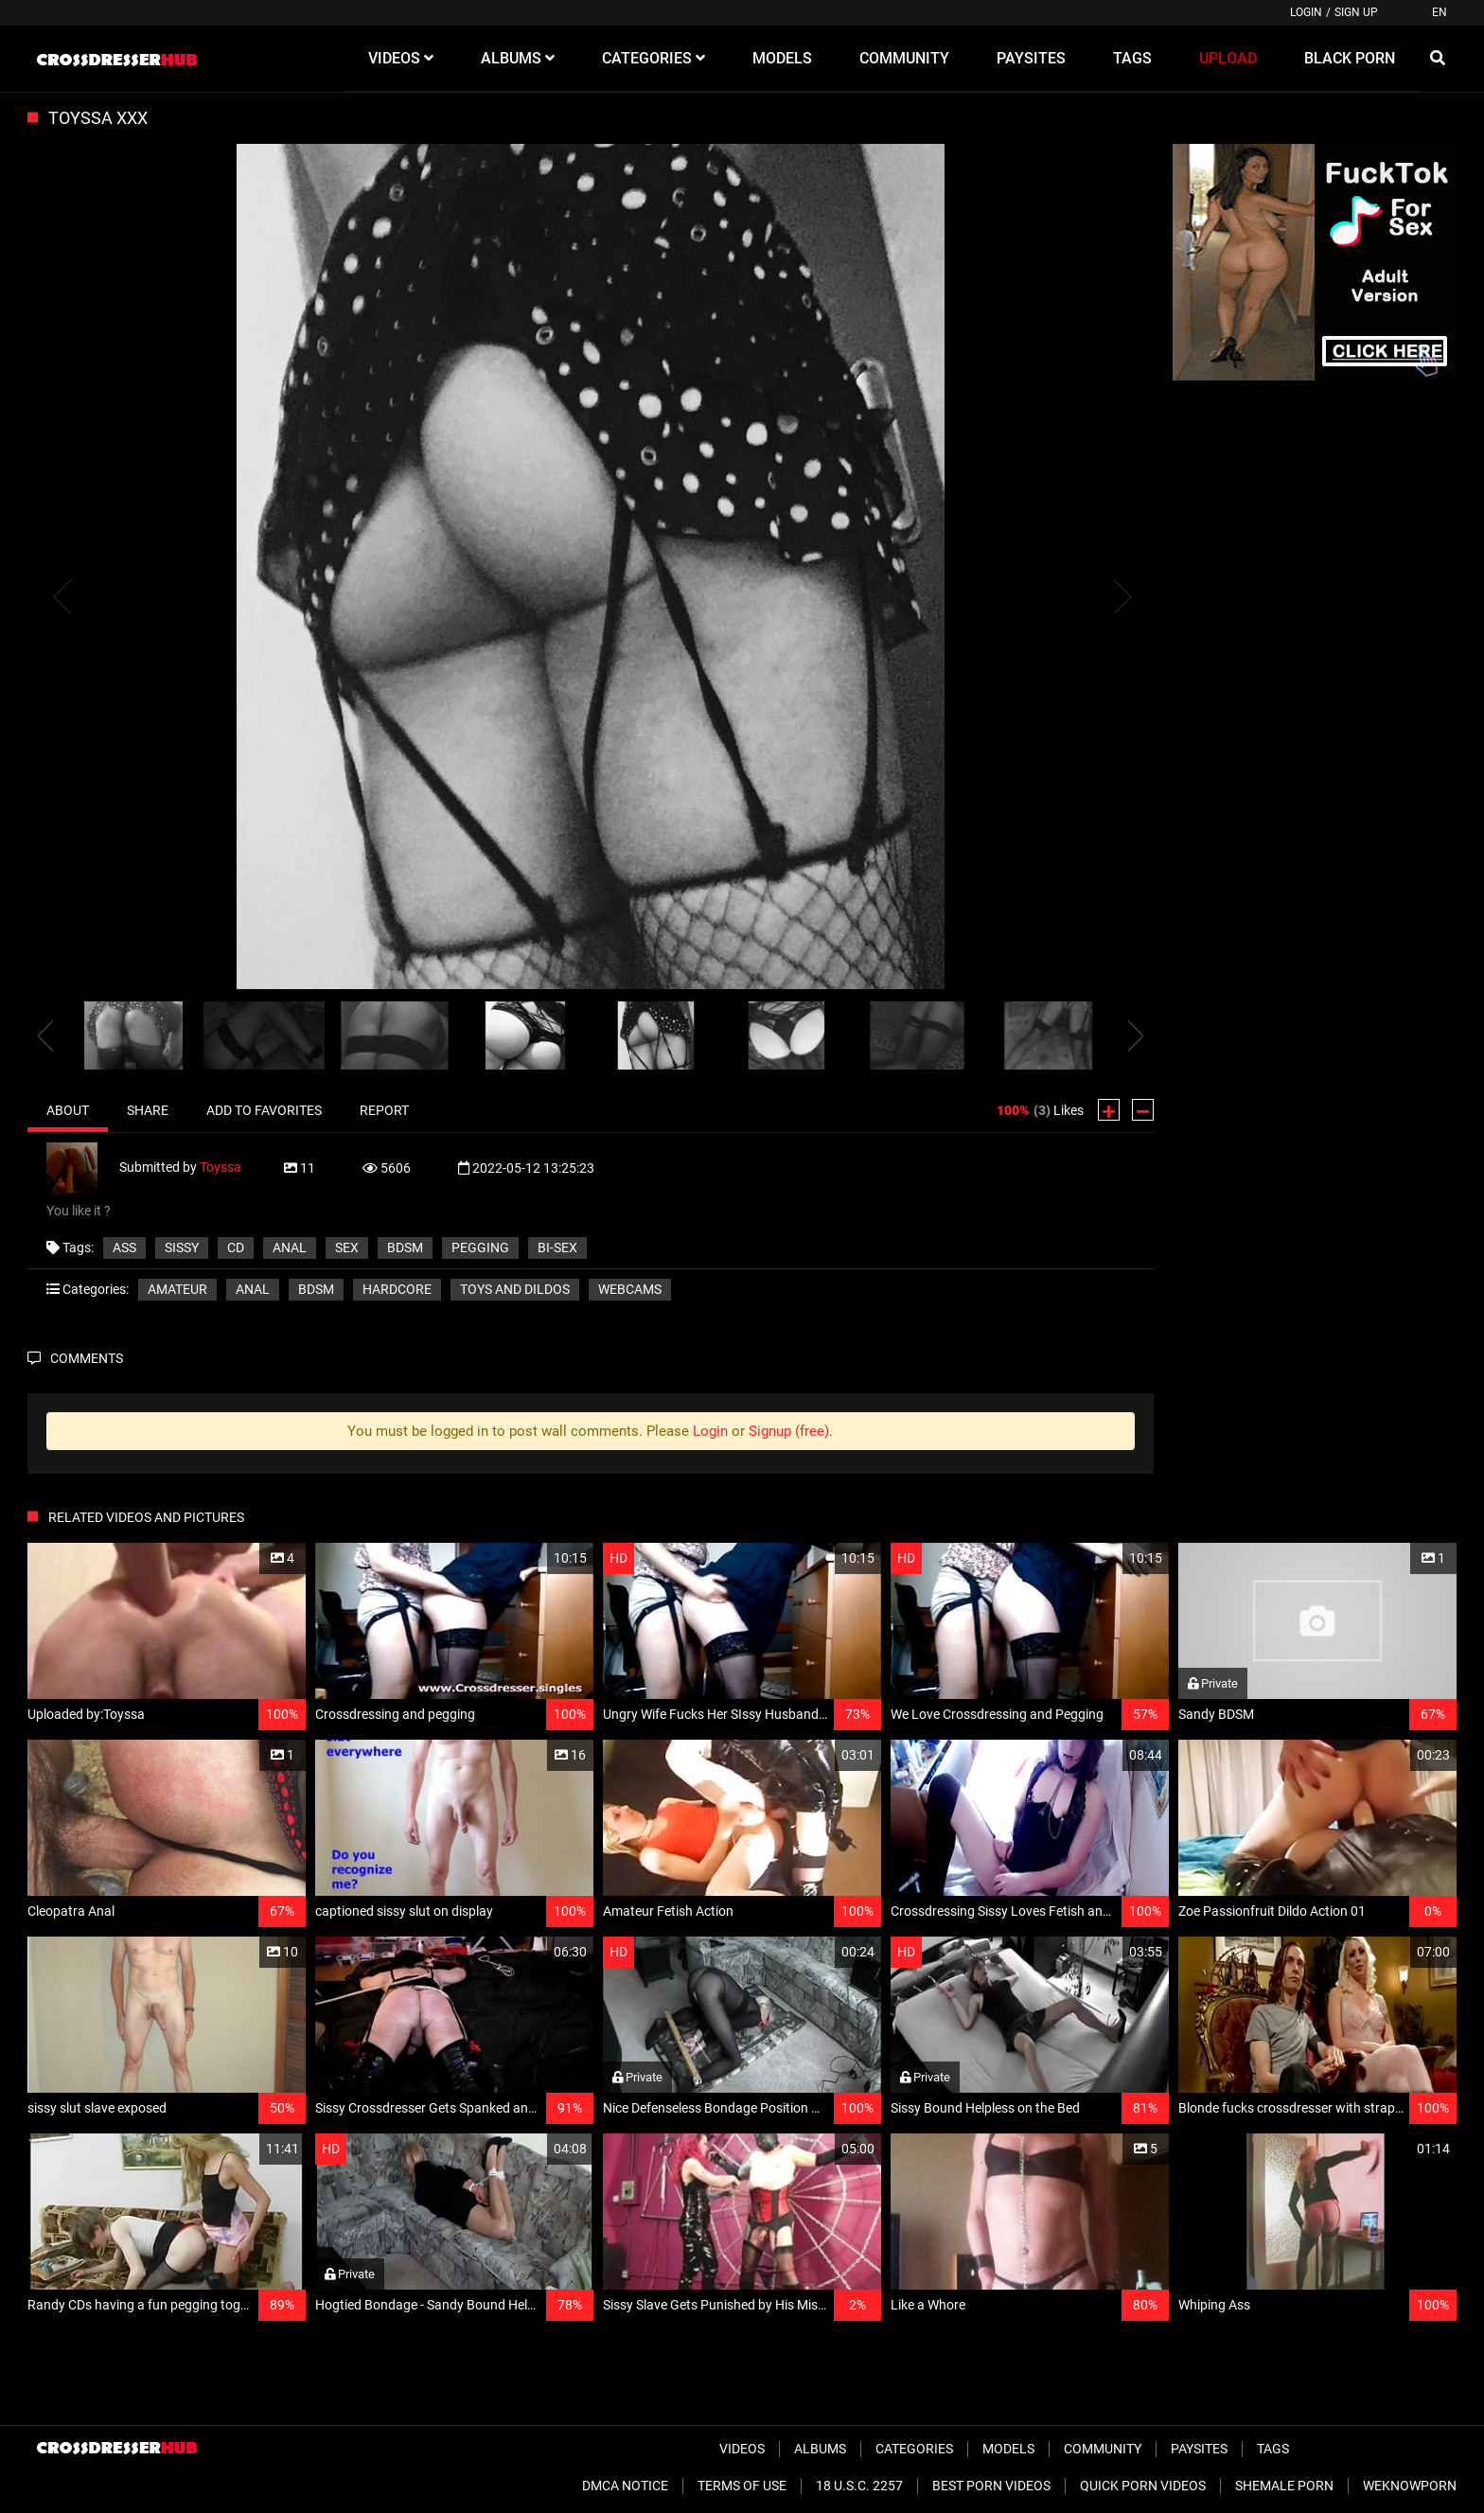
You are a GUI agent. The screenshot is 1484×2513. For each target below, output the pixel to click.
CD (235, 1247)
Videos (742, 2448)
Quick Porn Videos (1143, 2485)
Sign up (1356, 12)
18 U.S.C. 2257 (859, 2485)
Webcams (630, 1289)
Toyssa (220, 1167)
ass (124, 1247)
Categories (914, 2448)
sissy (182, 1247)
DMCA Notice (625, 2485)
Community (1102, 2448)
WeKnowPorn (1410, 2485)
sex (347, 1247)
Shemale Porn (1284, 2485)
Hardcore (397, 1289)
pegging (480, 1247)
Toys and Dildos (515, 1289)
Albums (820, 2448)
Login (1306, 12)
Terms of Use (742, 2485)
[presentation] (45, 1035)
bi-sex (557, 1247)
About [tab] (67, 1110)
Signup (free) (789, 1431)
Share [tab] (147, 1110)
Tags (1273, 2448)
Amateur (177, 1289)
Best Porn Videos (991, 2485)
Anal (253, 1289)
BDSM (405, 1247)
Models (1008, 2448)
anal (290, 1247)
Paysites (1199, 2448)
